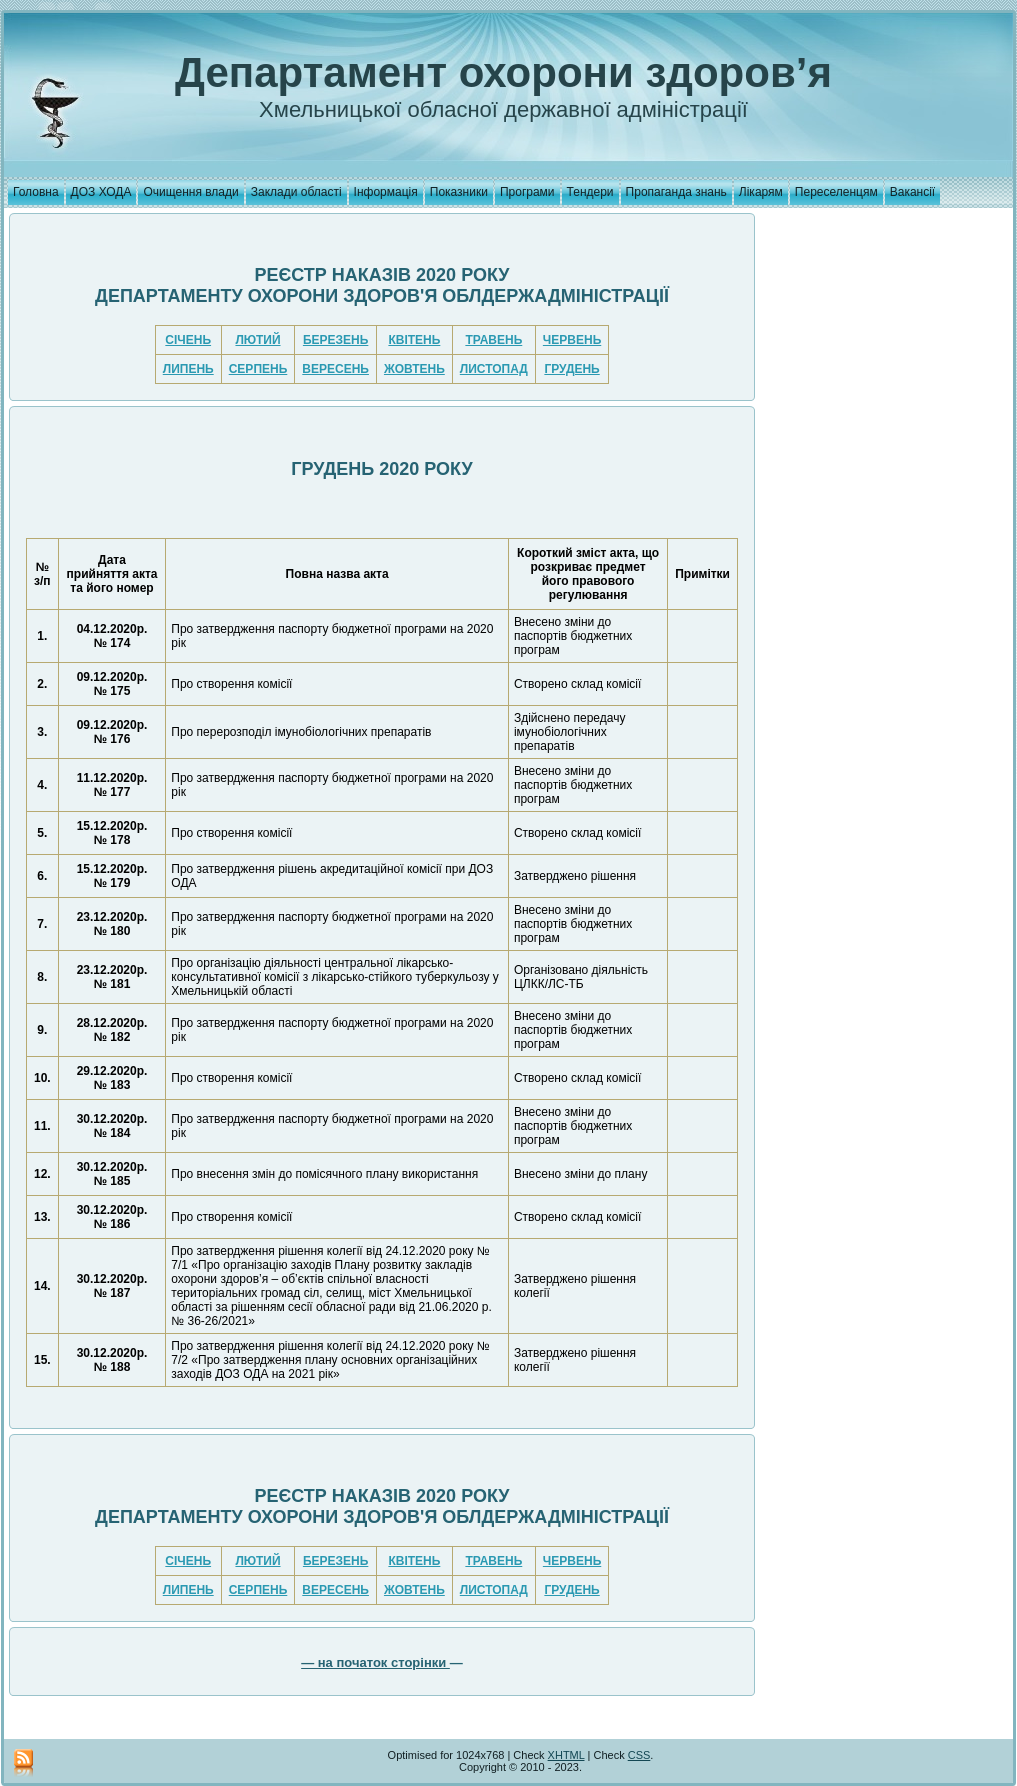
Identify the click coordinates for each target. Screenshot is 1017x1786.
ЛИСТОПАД (494, 369)
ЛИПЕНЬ (188, 369)
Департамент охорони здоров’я (503, 72)
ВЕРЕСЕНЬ (335, 369)
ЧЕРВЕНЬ (572, 340)
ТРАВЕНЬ (493, 340)
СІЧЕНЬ (188, 340)
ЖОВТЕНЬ (414, 369)
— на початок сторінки (375, 1662)
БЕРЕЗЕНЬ (335, 340)
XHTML (566, 1755)
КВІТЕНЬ (414, 340)
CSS (639, 1755)
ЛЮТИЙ (257, 340)
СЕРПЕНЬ (258, 369)
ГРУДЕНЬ (571, 369)
